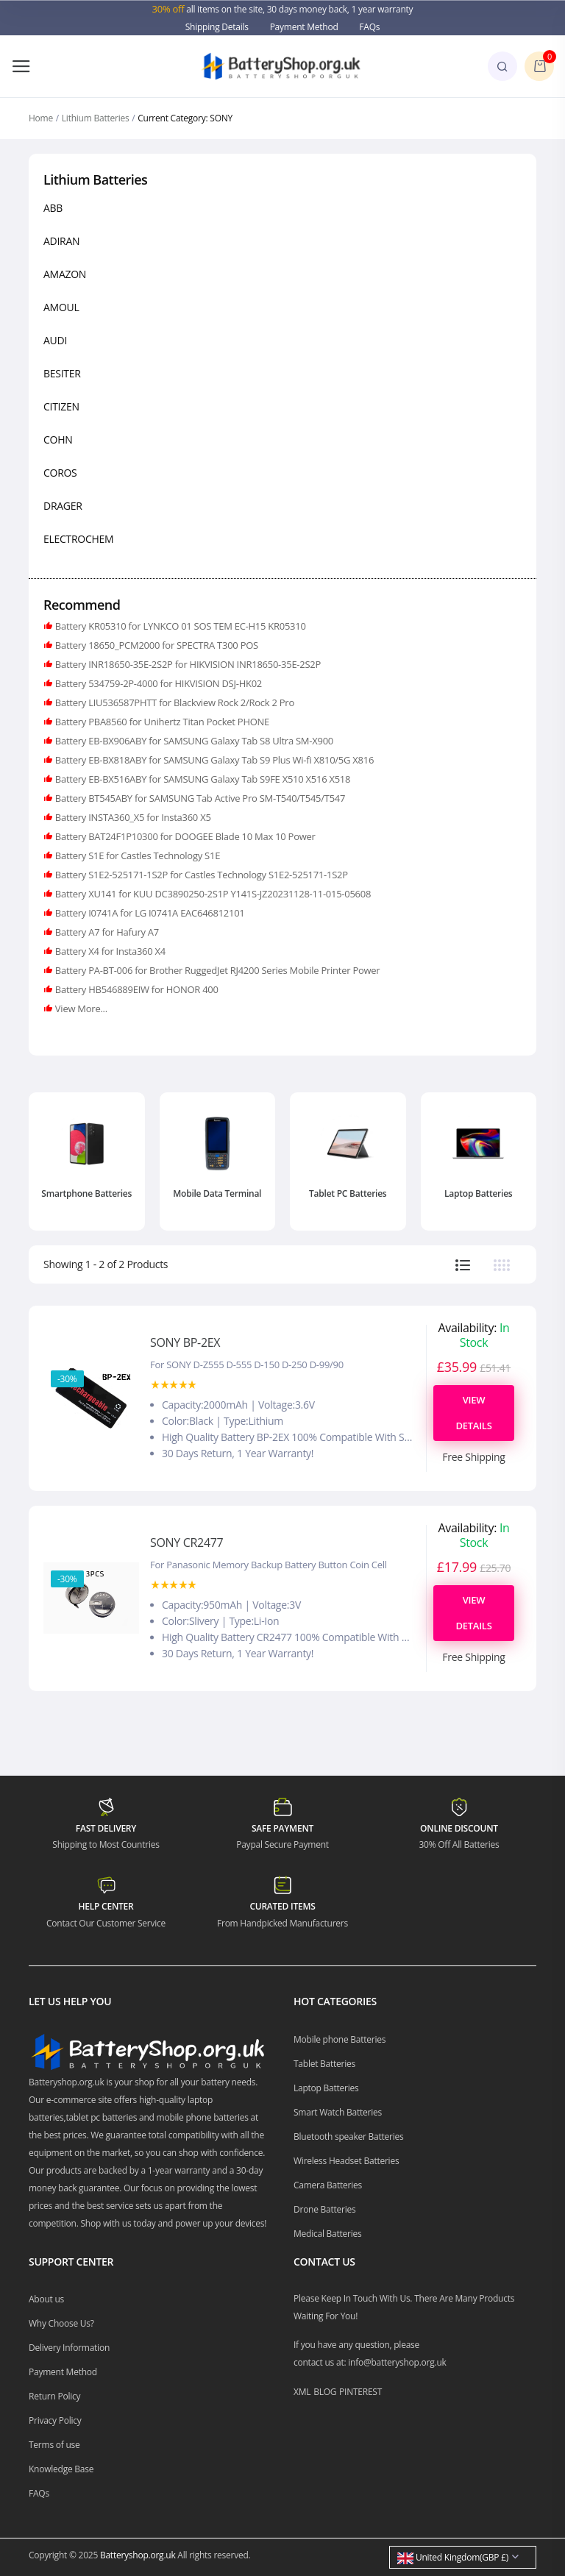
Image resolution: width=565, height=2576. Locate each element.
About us (46, 2299)
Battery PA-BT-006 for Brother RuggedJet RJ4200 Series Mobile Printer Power (216, 970)
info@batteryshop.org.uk (397, 2362)
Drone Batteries (325, 2209)
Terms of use (54, 2444)
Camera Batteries (328, 2185)
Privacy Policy (55, 2420)
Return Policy (54, 2396)
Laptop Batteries (478, 1193)
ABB (53, 208)
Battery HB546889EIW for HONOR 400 (135, 989)
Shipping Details (217, 27)
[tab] (463, 1264)
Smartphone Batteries (86, 1193)
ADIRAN (61, 241)
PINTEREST (360, 2391)
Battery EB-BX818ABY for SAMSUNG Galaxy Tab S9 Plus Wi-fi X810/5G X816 (213, 759)
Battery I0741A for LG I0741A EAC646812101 (149, 912)
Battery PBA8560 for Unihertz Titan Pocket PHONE (161, 721)
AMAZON (64, 274)
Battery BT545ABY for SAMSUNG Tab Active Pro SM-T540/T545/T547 (199, 798)
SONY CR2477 (186, 1542)
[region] (282, 376)
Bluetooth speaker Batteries (349, 2136)
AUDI (55, 340)
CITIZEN (61, 406)
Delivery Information (69, 2347)
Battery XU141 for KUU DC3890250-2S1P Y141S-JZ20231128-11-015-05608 (212, 893)
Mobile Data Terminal (217, 1193)
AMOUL (61, 307)
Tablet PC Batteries (347, 1193)
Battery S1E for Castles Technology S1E (136, 855)
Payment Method (304, 27)
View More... (80, 1008)
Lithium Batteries (95, 118)
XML (302, 2391)
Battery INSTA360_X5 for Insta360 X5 (132, 817)
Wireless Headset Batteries (346, 2161)
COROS (60, 473)
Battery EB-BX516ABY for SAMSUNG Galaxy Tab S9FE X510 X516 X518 (201, 779)
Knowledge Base (61, 2469)
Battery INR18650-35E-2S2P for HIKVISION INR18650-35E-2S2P (187, 664)
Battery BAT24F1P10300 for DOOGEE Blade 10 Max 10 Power (184, 836)
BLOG (324, 2391)
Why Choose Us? (61, 2323)
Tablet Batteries (324, 2063)
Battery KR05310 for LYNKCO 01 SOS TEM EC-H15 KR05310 (179, 626)
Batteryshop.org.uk (138, 2555)
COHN (57, 439)
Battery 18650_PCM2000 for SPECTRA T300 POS (155, 645)
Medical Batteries (328, 2233)
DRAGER (62, 506)
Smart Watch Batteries (338, 2112)
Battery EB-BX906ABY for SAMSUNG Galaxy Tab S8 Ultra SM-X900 (193, 740)
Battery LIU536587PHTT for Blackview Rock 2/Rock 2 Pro (173, 702)
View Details (473, 1412)
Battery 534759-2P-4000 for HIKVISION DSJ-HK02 (157, 683)
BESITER (62, 373)
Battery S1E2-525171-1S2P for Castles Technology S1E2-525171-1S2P (200, 874)
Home (41, 118)
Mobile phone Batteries (339, 2039)
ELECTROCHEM (78, 539)
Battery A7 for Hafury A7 (106, 932)
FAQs (369, 27)
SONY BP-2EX (185, 1342)
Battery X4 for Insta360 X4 (109, 951)
